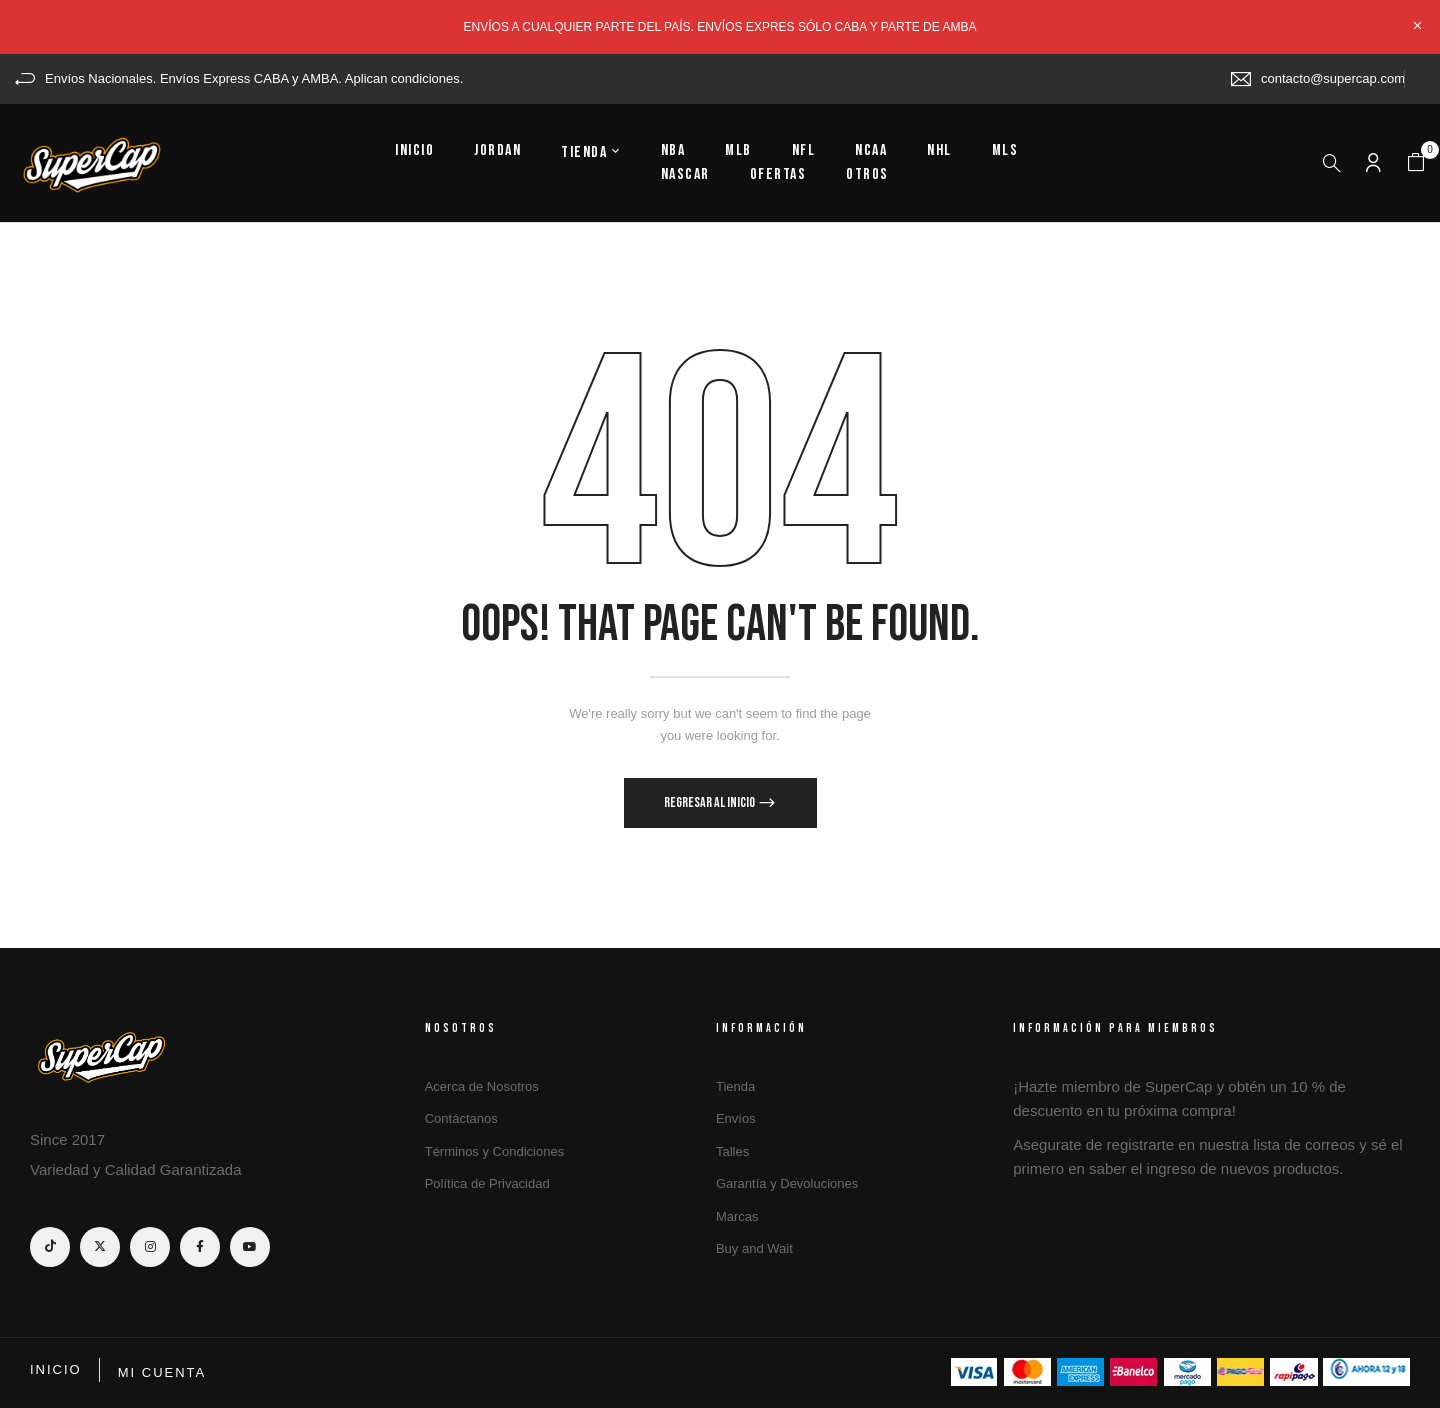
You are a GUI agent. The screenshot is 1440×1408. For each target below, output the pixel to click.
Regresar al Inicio (710, 802)
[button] (1416, 163)
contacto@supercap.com (1333, 78)
